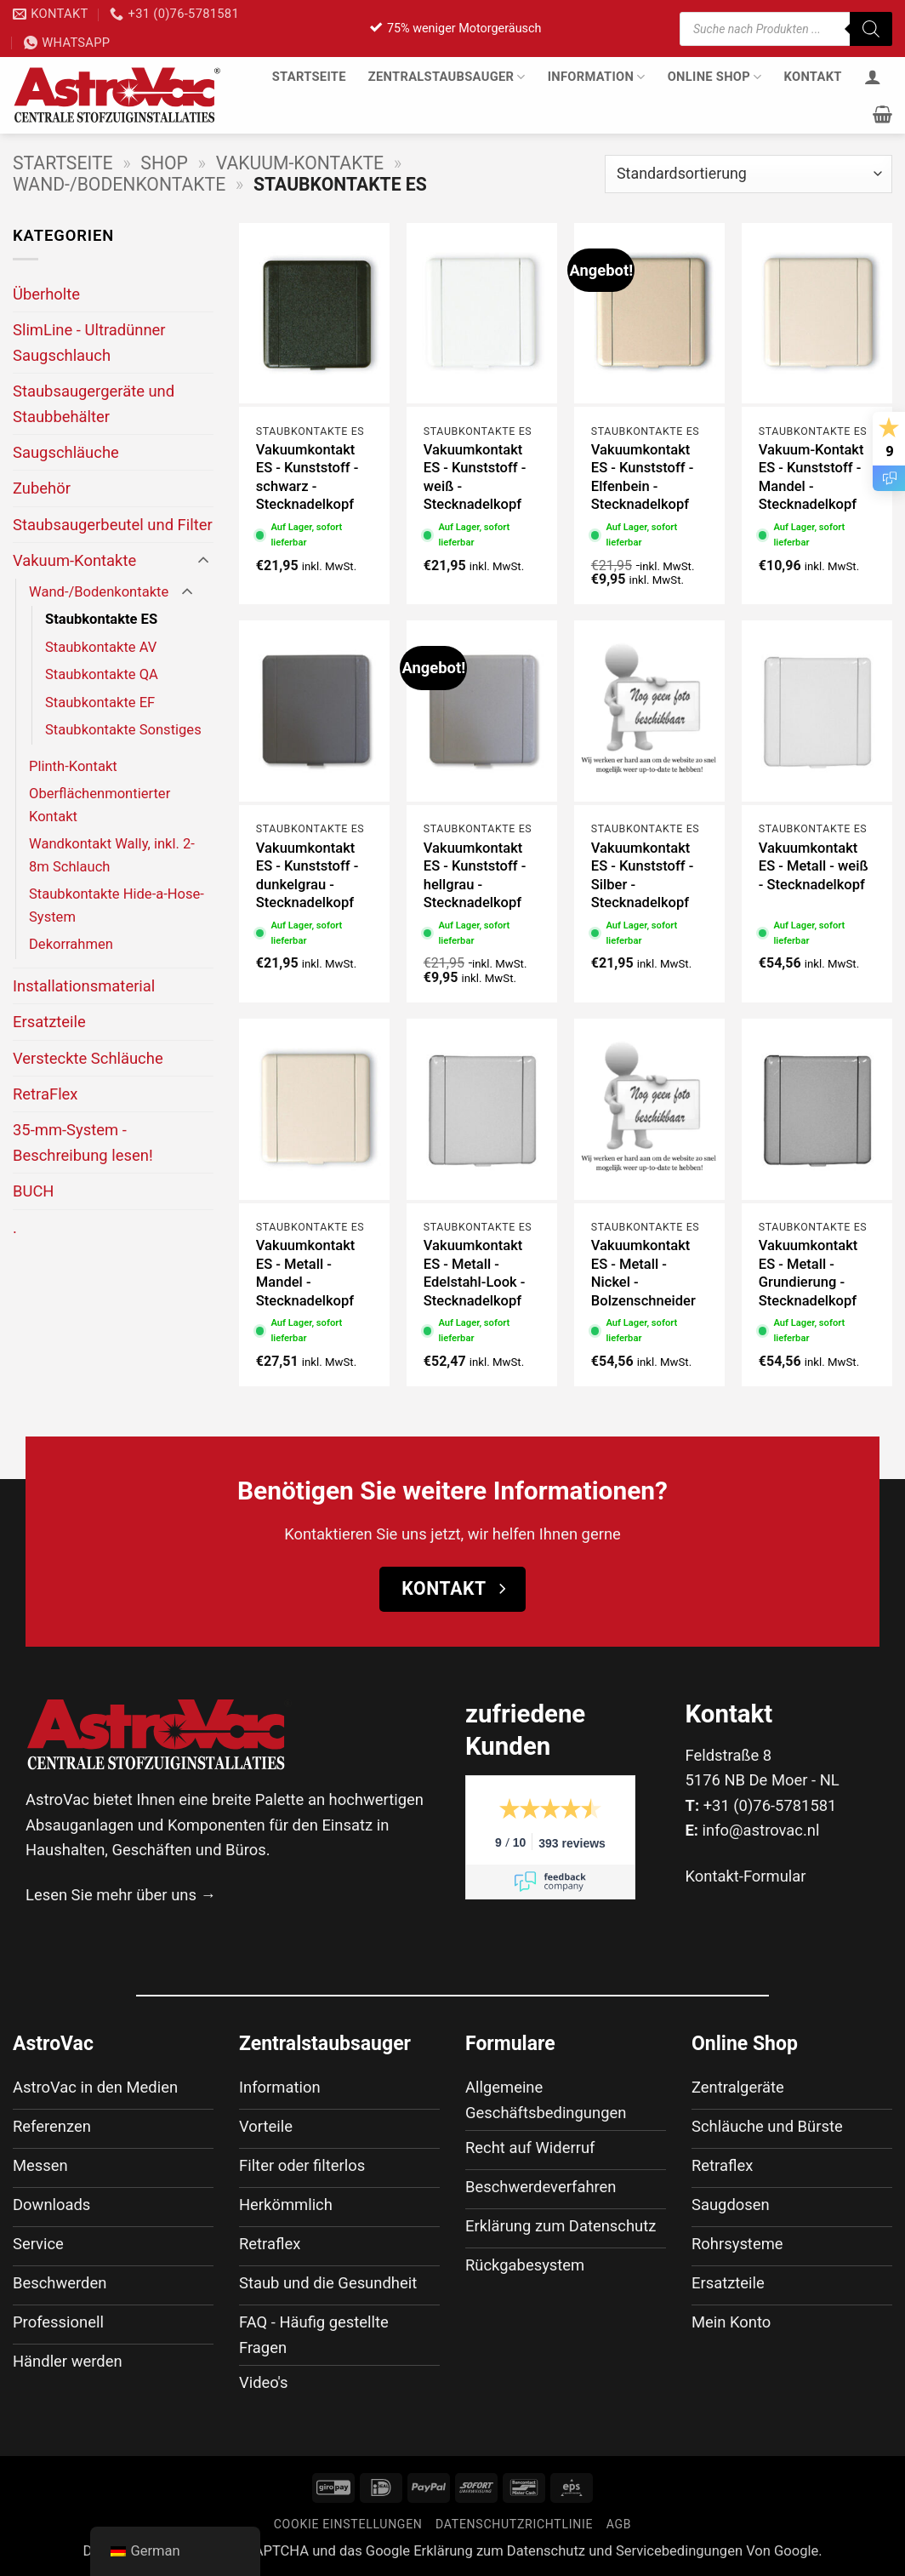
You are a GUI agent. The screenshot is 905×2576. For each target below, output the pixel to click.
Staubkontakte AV (101, 647)
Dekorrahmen (71, 944)
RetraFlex (45, 1094)
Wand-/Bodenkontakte (119, 184)
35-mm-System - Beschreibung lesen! (83, 1142)
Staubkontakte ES (101, 619)
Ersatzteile (49, 1022)
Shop (164, 163)
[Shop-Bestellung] (748, 174)
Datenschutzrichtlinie (514, 2524)
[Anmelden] (872, 76)
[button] (882, 114)
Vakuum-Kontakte (300, 163)
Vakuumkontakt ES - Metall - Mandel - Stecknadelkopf (305, 1273)
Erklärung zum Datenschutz (499, 2551)
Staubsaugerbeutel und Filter (113, 525)
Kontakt (813, 76)
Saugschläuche (66, 452)
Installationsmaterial (84, 986)
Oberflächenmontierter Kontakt (99, 805)
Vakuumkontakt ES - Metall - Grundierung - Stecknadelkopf (808, 1273)
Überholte (46, 294)
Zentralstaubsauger (447, 77)
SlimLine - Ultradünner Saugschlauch (89, 342)
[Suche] (871, 29)
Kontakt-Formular (746, 1876)
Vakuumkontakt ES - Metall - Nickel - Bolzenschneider (643, 1273)
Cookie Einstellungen (348, 2524)
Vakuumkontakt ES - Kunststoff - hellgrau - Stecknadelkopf (475, 875)
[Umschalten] (203, 561)
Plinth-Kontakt (73, 766)
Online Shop (715, 77)
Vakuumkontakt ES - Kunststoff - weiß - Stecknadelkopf (475, 477)
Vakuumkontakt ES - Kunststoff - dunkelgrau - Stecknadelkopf (307, 875)
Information (597, 77)
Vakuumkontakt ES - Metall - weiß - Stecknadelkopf (813, 866)
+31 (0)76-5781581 (770, 1805)
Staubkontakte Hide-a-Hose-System (116, 905)
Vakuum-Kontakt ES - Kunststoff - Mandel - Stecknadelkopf (811, 477)
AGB (619, 2524)
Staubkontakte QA (101, 674)
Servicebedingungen (679, 2551)
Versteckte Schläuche (88, 1058)
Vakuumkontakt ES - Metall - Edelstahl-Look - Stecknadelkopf (475, 1273)
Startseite (309, 76)
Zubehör (42, 488)
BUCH (33, 1191)
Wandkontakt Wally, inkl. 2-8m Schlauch (112, 855)
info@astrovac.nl (761, 1830)
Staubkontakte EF (100, 702)
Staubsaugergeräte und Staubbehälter (93, 403)
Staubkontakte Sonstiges (123, 730)
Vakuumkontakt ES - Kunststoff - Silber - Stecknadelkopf (642, 875)
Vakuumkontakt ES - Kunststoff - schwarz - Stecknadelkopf (307, 477)
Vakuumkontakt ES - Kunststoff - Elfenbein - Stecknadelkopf (642, 477)
